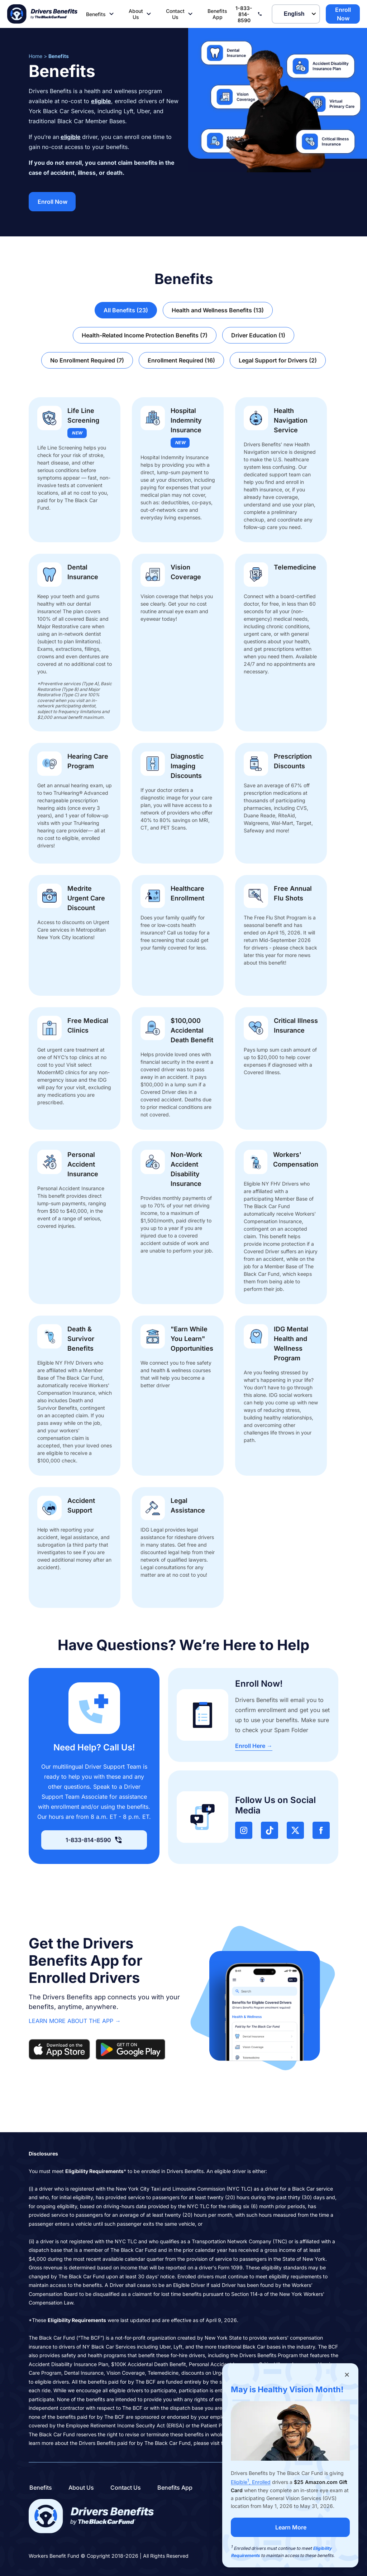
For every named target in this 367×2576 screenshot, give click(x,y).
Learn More (290, 2527)
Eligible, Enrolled (251, 2482)
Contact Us (180, 14)
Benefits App (217, 14)
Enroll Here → (253, 1745)
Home (35, 56)
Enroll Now (343, 14)
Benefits (101, 14)
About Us (141, 14)
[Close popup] (347, 2374)
